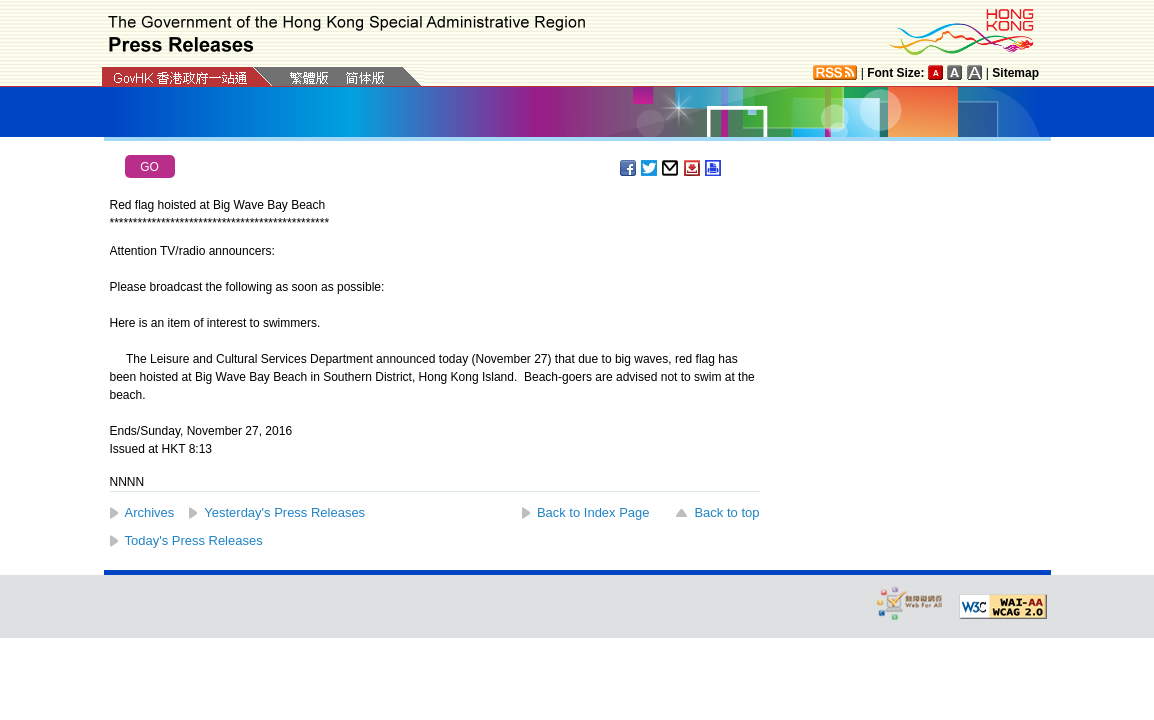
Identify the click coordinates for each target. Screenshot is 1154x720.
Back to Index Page (593, 512)
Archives (150, 512)
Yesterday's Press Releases (284, 512)
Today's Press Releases (194, 540)
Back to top (726, 512)
